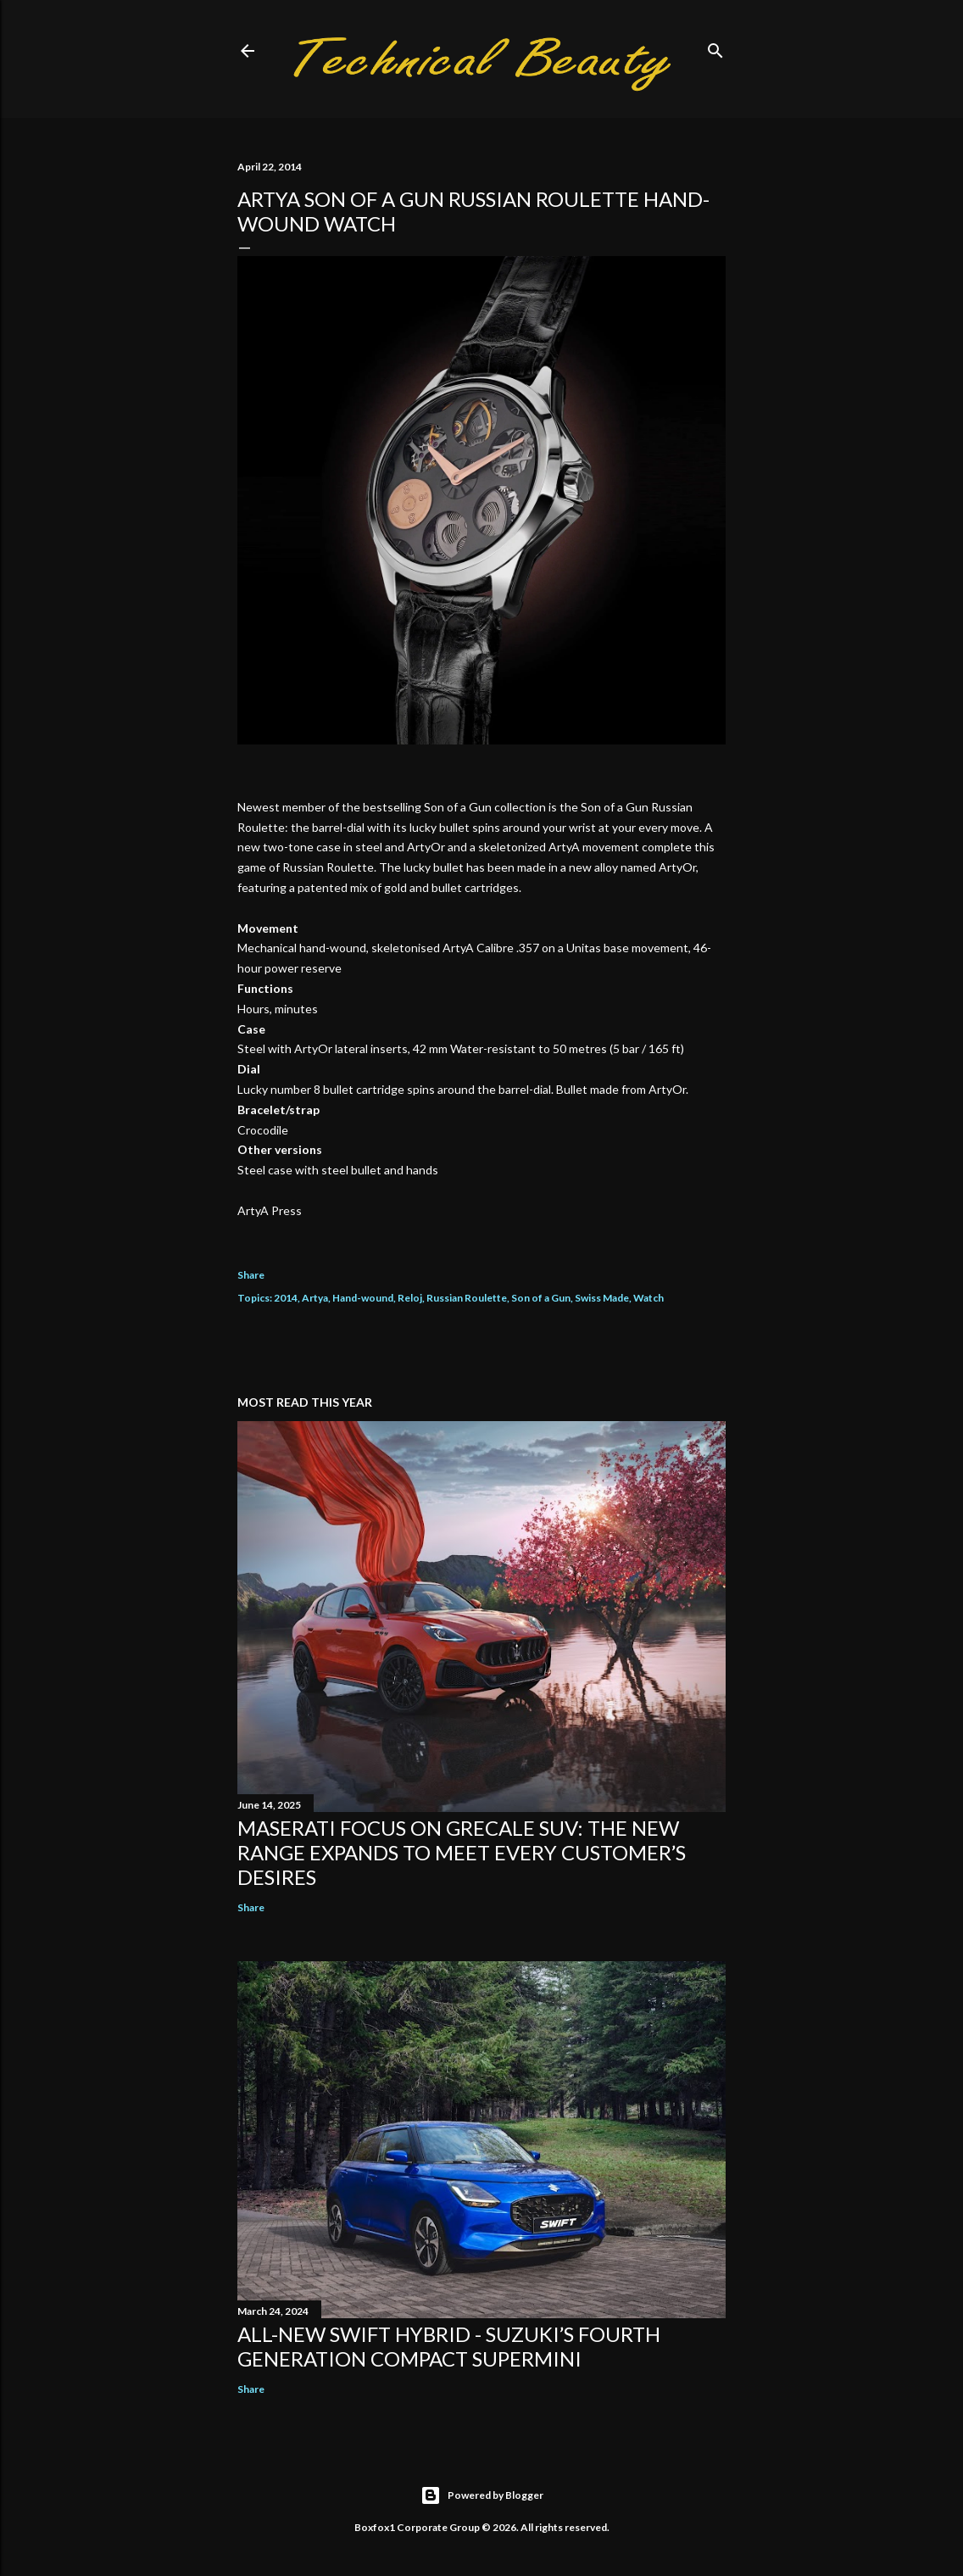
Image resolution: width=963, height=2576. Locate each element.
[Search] (715, 47)
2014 (286, 1297)
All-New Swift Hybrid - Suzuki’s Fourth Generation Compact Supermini (448, 2346)
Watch (648, 1297)
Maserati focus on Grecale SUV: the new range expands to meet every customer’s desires (461, 1852)
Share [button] (250, 1274)
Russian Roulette (466, 1297)
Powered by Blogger (481, 2495)
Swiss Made (602, 1297)
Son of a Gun (541, 1297)
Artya (315, 1297)
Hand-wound (362, 1297)
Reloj (410, 1297)
